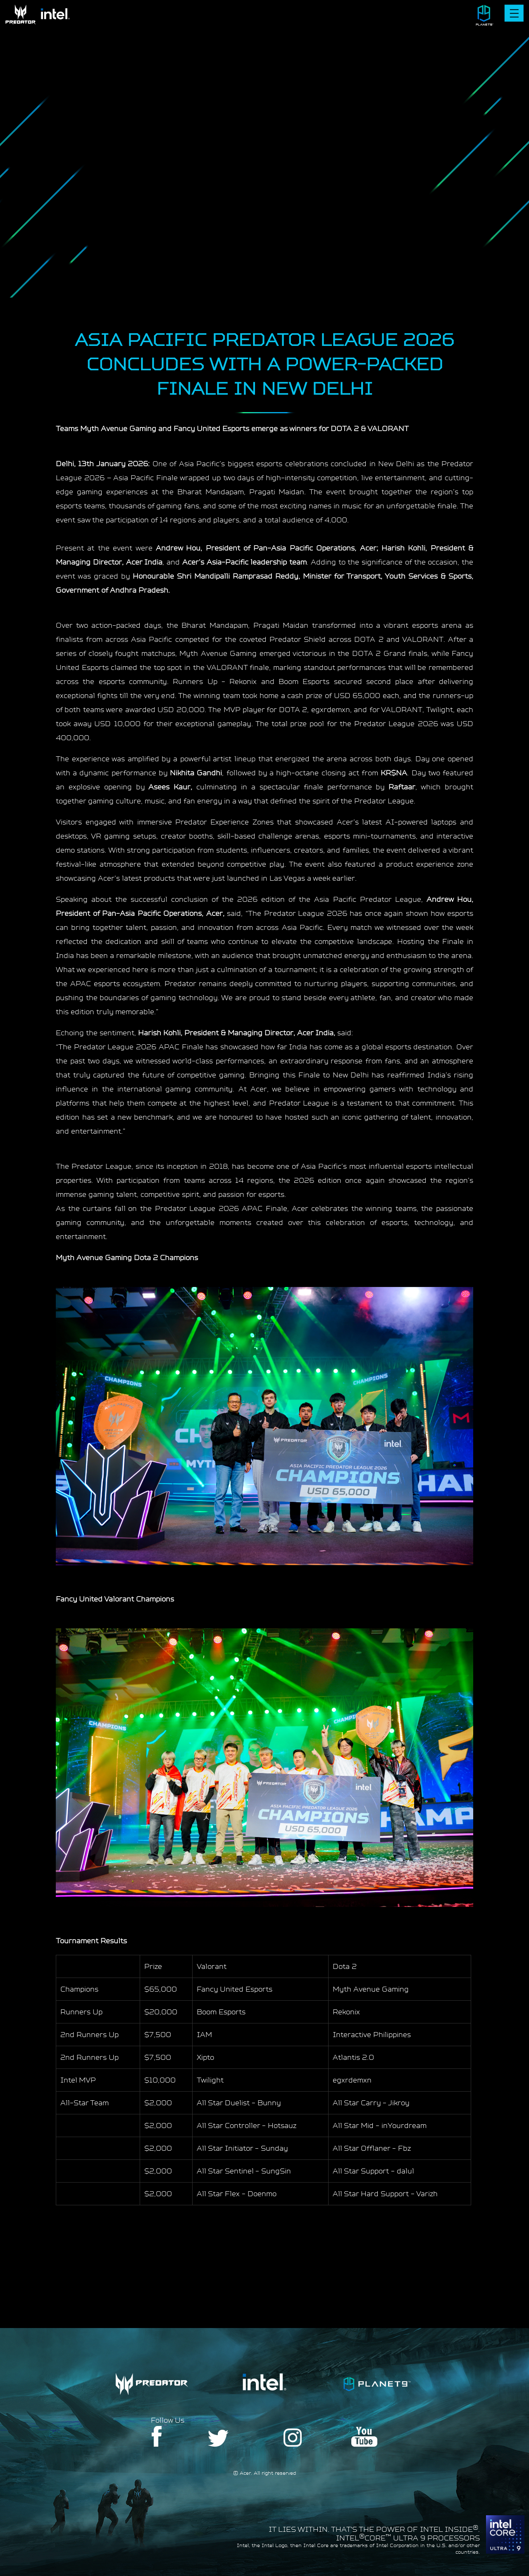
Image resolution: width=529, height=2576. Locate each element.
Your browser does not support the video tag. (264, 132)
